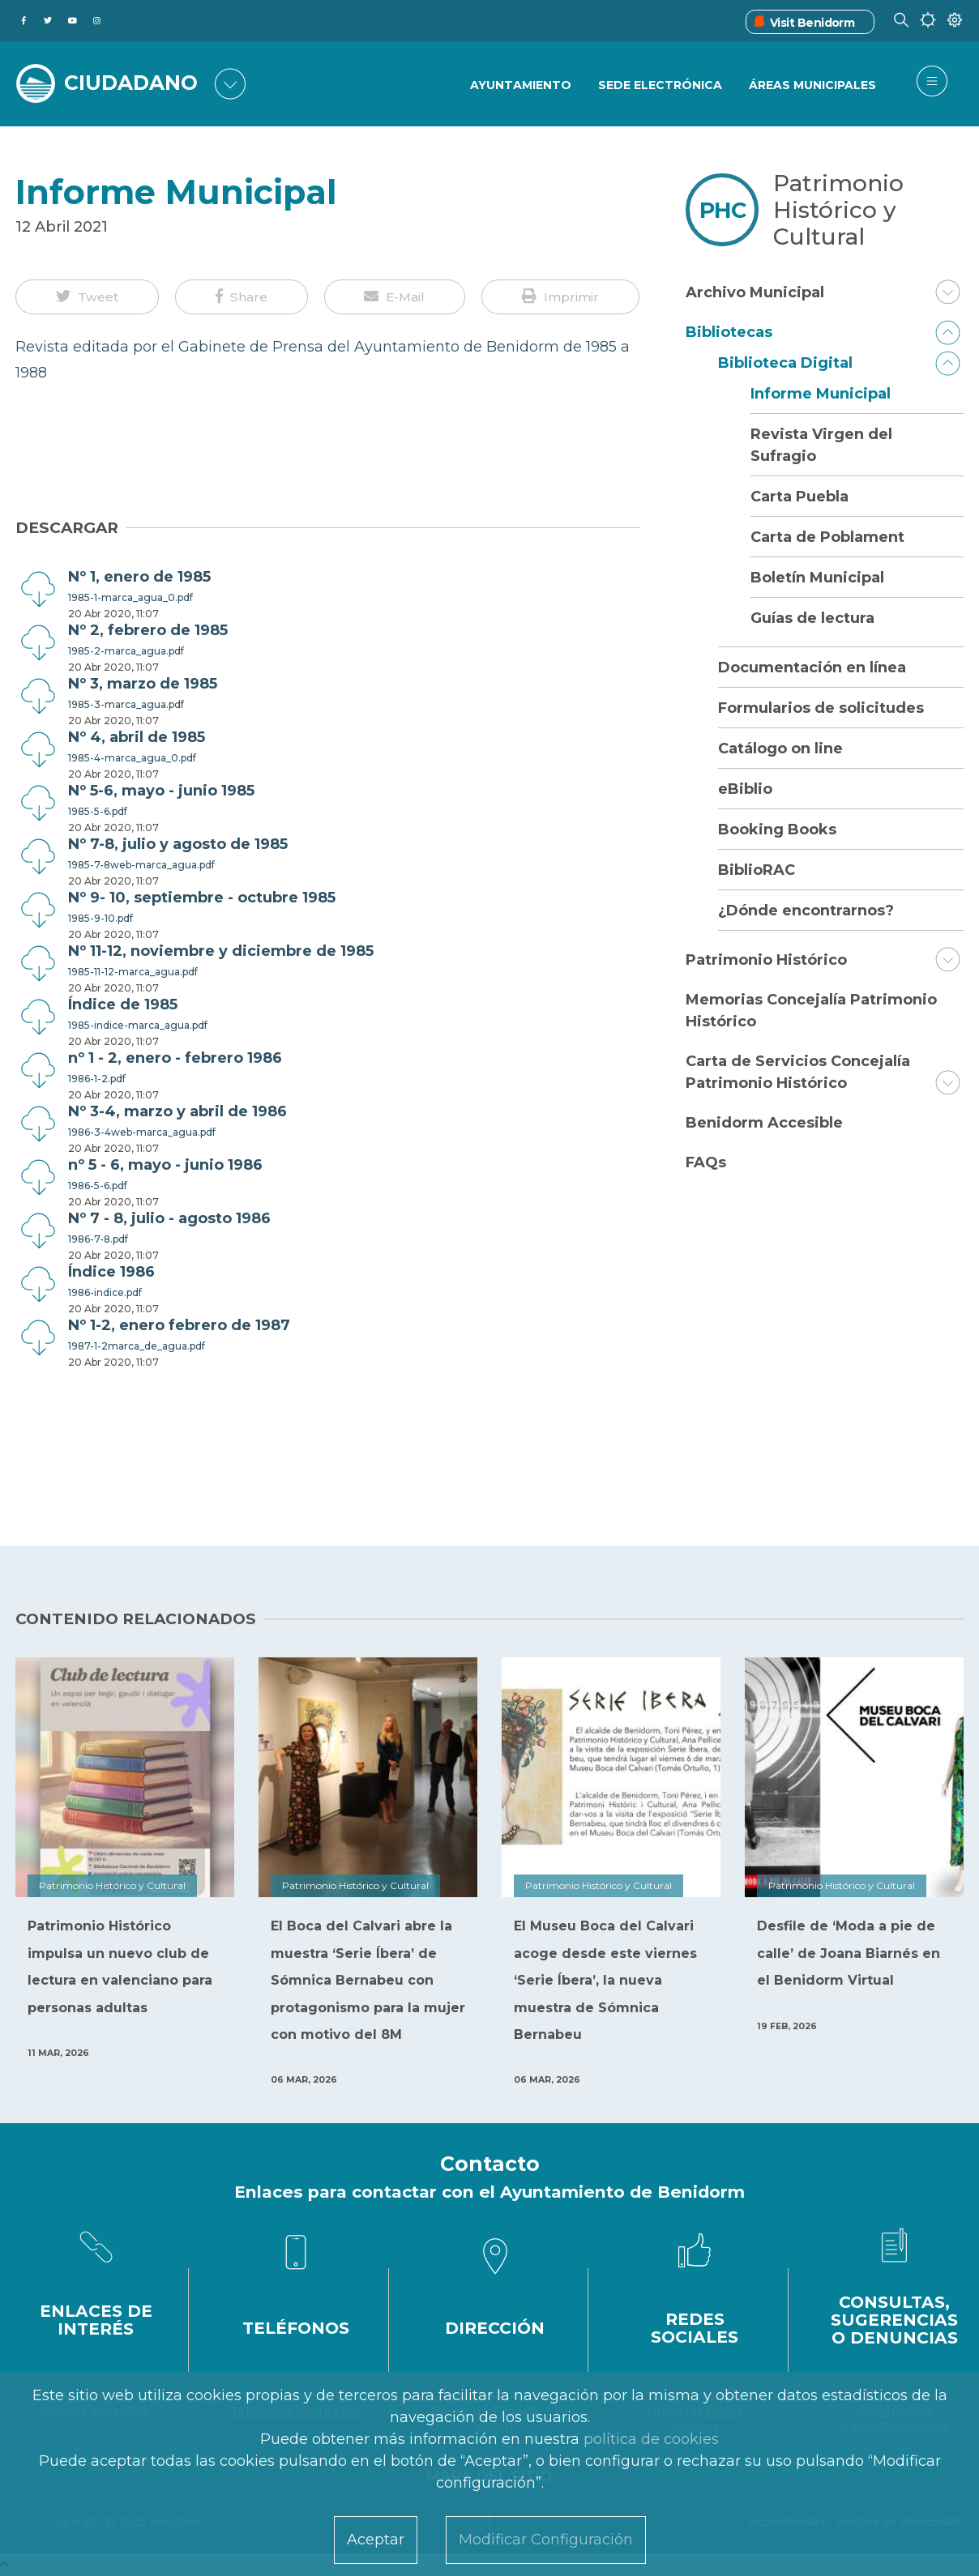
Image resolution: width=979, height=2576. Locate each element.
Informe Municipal (820, 394)
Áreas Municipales (812, 85)
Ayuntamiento (520, 85)
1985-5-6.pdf (97, 811)
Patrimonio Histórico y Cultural (838, 209)
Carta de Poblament (827, 537)
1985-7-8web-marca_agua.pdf (141, 865)
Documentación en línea (812, 667)
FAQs (706, 1162)
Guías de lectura (812, 618)
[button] (87, 297)
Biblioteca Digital (785, 363)
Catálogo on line (780, 748)
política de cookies (651, 2439)
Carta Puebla (799, 496)
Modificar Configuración (546, 2539)
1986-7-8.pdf (98, 1239)
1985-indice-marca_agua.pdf (137, 1025)
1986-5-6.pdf (97, 1185)
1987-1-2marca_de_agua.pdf (136, 1346)
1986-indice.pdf (105, 1292)
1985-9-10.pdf (100, 918)
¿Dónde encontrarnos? (806, 910)
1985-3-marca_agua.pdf (126, 704)
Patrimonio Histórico (766, 960)
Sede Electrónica (660, 85)
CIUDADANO (131, 82)
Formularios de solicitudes (821, 708)
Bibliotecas (729, 332)
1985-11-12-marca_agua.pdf (133, 972)
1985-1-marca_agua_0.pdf (130, 597)
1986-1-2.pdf (97, 1079)
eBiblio (745, 789)
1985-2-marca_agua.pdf (126, 651)
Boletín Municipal (817, 577)
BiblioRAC (756, 870)
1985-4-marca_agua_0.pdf (132, 758)
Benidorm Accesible (764, 1123)
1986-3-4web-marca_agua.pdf (142, 1132)
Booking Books (777, 829)
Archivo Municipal (755, 292)
